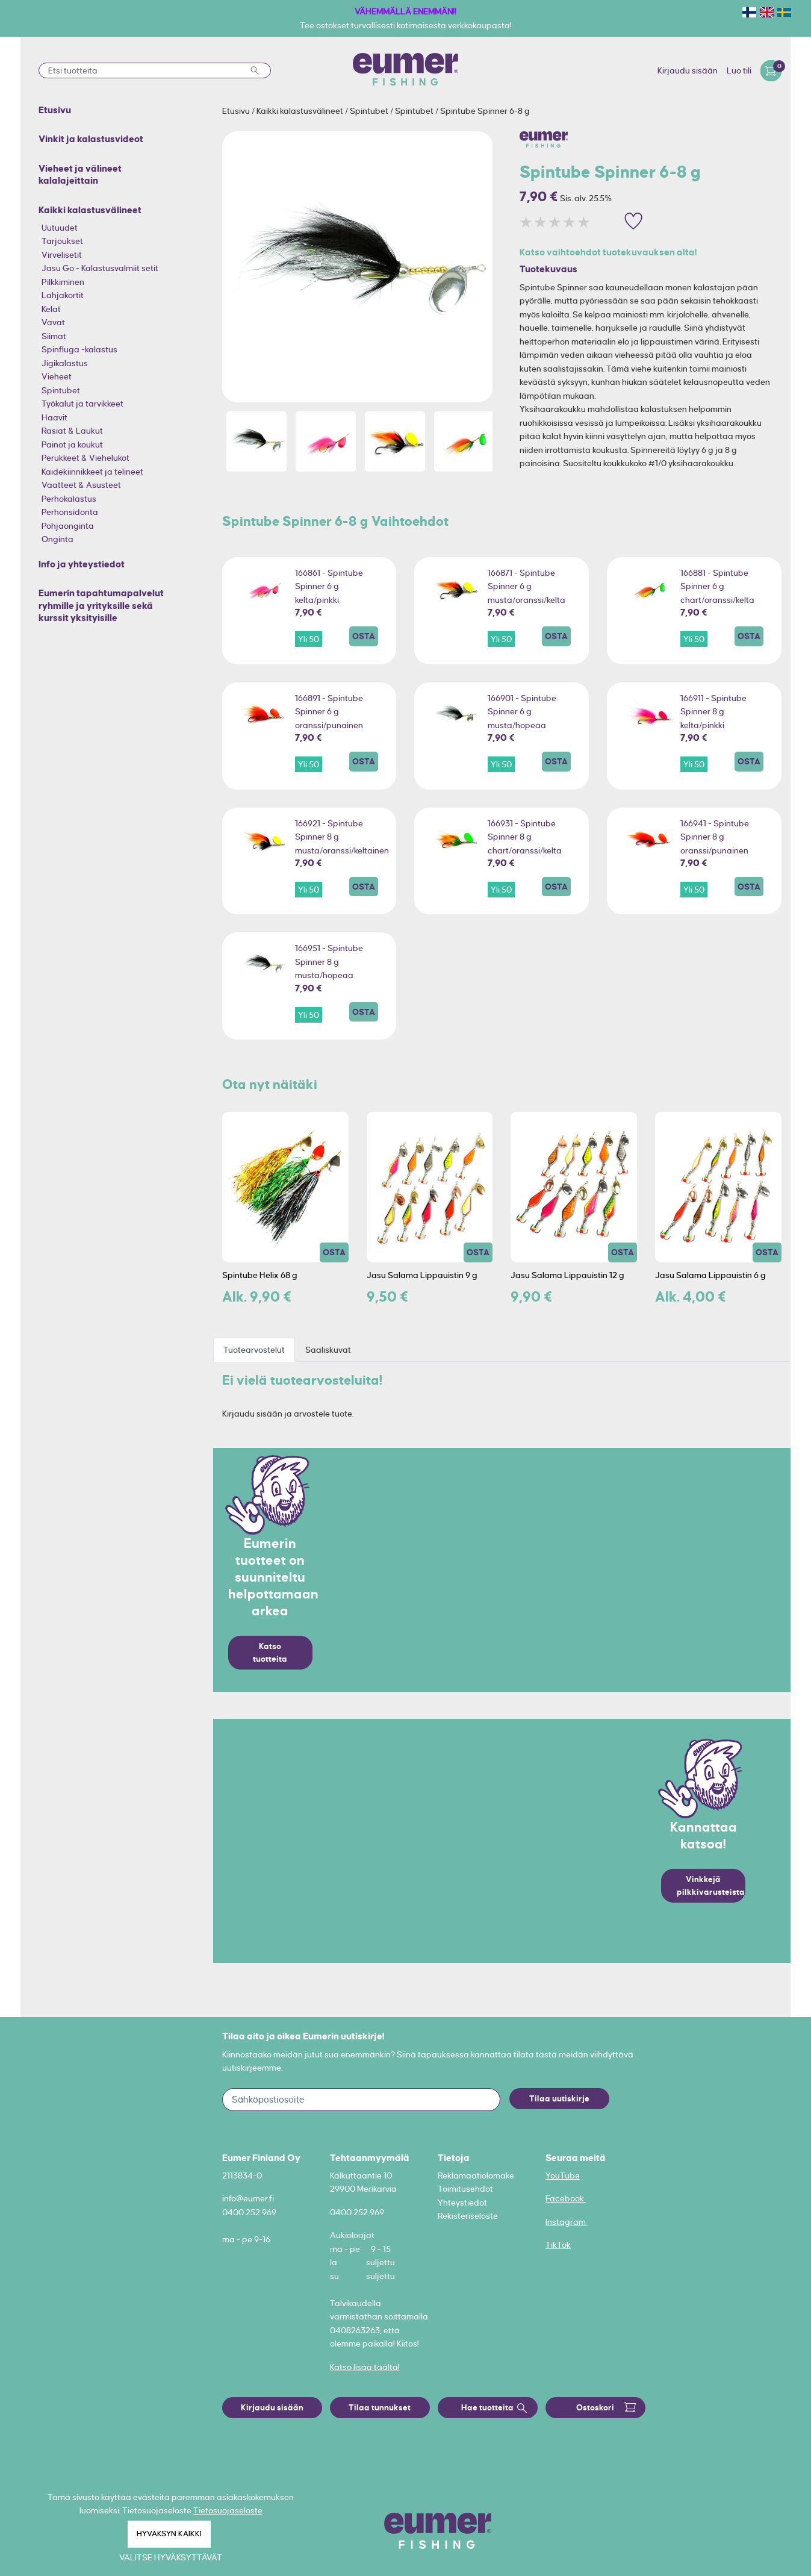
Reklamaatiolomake (476, 2175)
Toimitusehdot (465, 2189)
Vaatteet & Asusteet (81, 485)
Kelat (51, 309)
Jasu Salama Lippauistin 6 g (710, 1275)
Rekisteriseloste (468, 2216)
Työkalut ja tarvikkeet (82, 403)
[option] (357, 266)
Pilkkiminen (63, 282)
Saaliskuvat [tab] (328, 1350)
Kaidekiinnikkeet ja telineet (92, 471)
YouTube (562, 2175)
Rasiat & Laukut (72, 430)
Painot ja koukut (72, 444)
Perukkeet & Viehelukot (85, 458)
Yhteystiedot (462, 2202)
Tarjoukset (62, 241)
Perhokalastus (69, 499)
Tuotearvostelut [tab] (254, 1350)
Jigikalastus (65, 363)
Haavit (54, 417)
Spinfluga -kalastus (79, 349)
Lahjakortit (63, 295)
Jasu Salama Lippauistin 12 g (567, 1275)
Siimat (54, 336)
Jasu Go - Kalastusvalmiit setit (100, 268)
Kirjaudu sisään (687, 70)
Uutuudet (60, 227)
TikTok (558, 2245)
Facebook (565, 2198)
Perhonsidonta (70, 512)
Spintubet (61, 390)
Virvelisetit (62, 255)
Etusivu (237, 111)
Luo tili (739, 70)
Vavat (53, 322)
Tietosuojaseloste (228, 2510)
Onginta (57, 539)
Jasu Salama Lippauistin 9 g (422, 1275)
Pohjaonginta (68, 526)
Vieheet (57, 376)
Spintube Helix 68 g (259, 1275)
